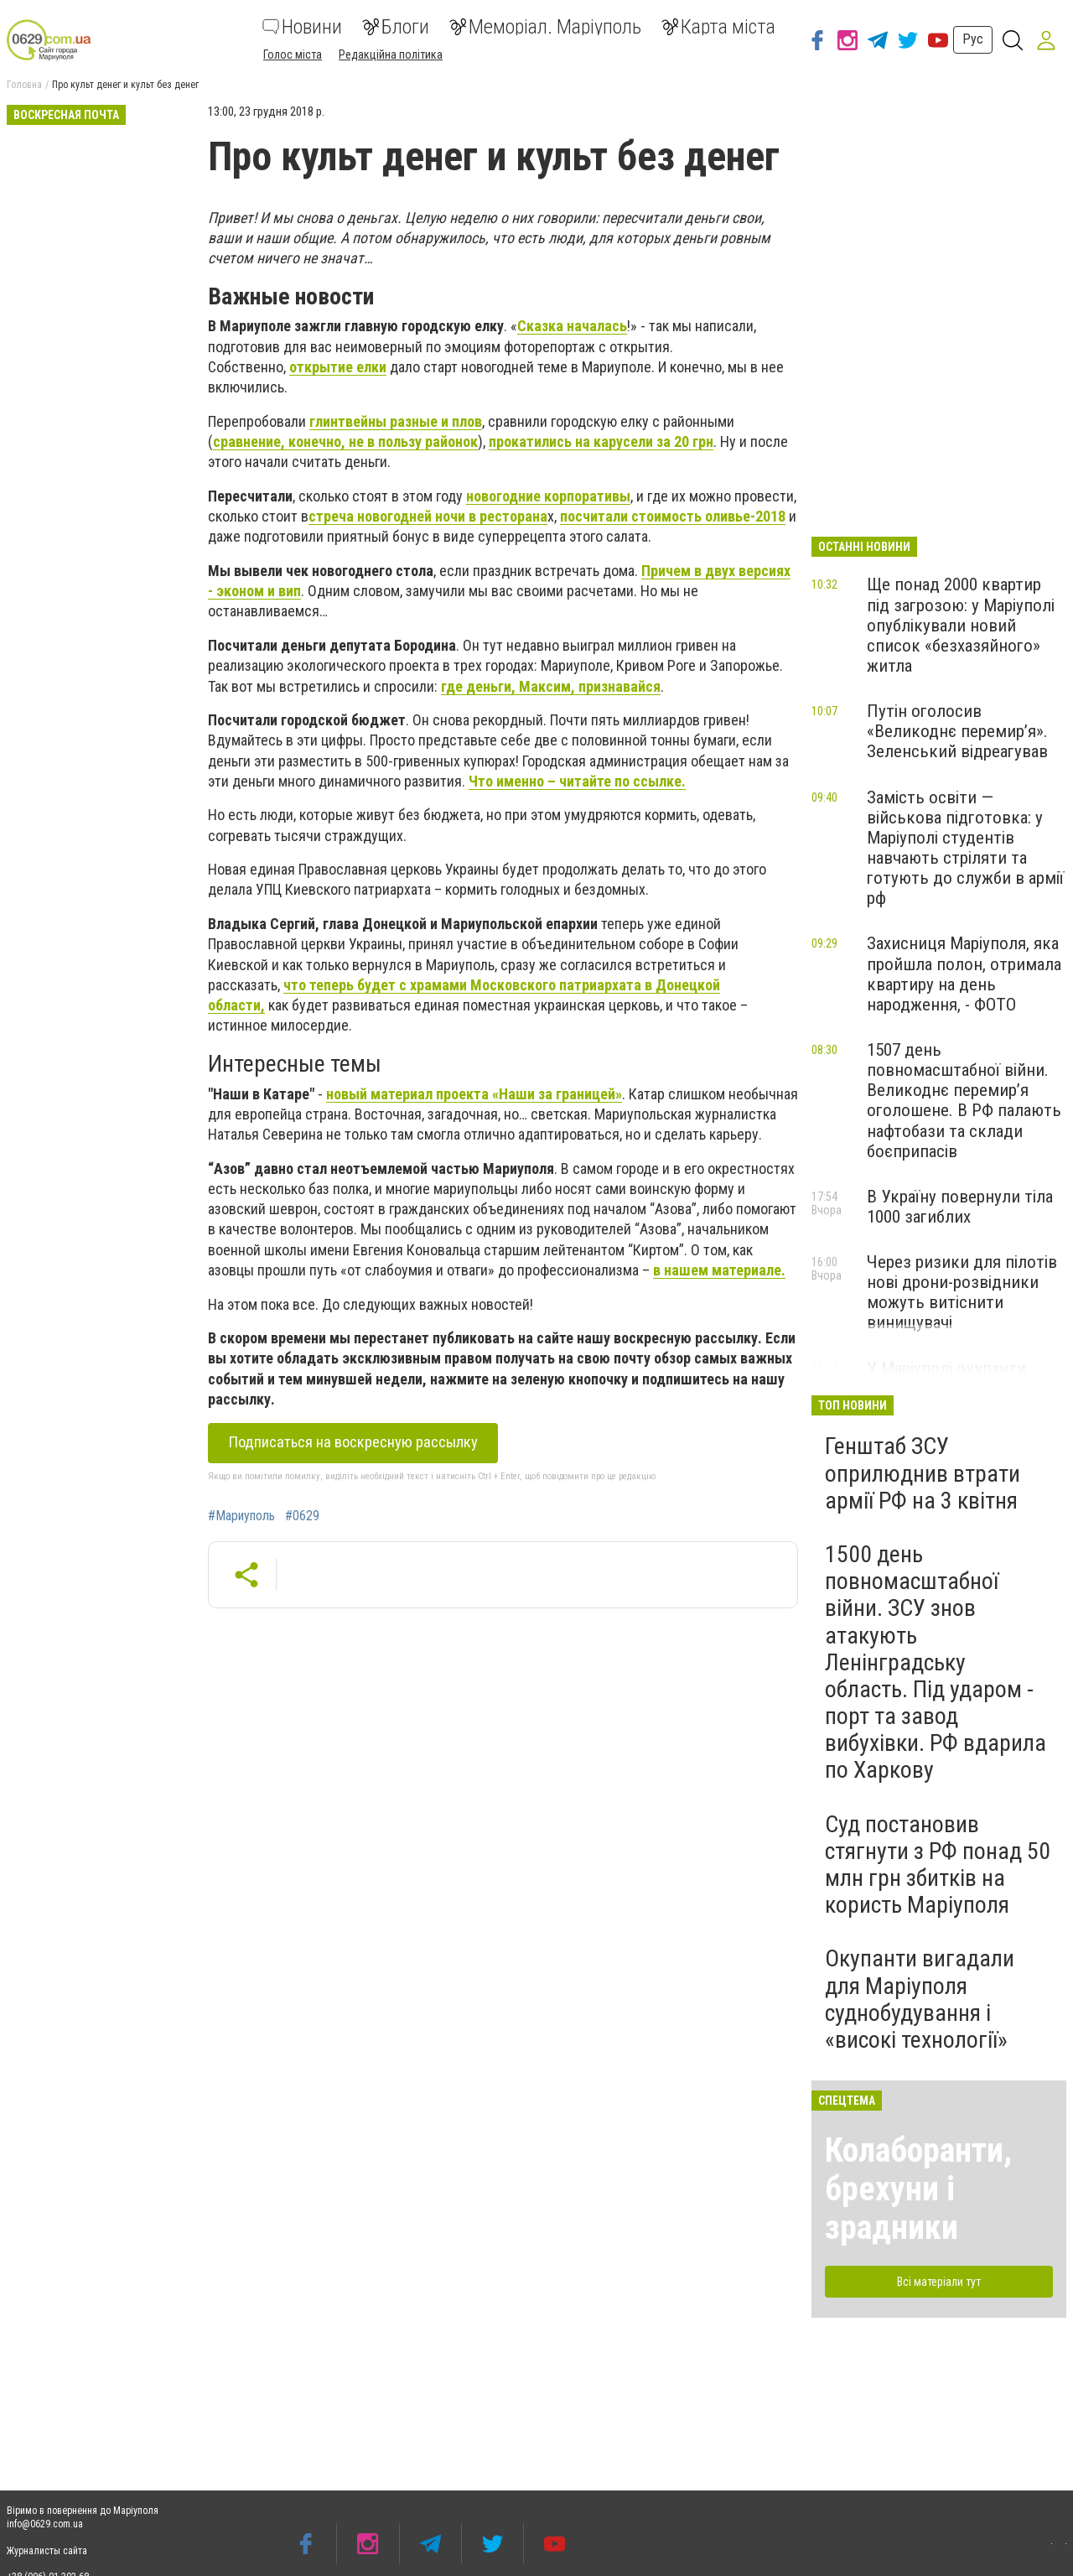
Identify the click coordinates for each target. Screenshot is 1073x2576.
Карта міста (718, 26)
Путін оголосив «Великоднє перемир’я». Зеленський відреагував (957, 731)
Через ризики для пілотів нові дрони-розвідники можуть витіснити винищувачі (962, 1292)
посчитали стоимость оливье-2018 (672, 516)
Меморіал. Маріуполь (545, 26)
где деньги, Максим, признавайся (551, 686)
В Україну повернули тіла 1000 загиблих (960, 1207)
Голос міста (292, 54)
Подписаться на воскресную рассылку (349, 1442)
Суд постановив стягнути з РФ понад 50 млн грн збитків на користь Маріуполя (937, 1864)
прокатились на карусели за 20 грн (601, 441)
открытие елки (337, 367)
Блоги (395, 26)
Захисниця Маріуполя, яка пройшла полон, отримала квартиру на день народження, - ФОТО (964, 973)
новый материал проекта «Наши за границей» (474, 1094)
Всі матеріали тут (939, 2281)
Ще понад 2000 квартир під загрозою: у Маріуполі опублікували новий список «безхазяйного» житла (961, 625)
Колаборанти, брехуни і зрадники (918, 2189)
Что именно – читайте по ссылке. (577, 781)
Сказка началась (572, 326)
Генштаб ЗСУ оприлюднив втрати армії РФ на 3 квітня (922, 1473)
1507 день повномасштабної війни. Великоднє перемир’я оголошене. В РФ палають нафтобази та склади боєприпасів (964, 1100)
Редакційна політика (391, 54)
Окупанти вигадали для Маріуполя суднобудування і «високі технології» (919, 1999)
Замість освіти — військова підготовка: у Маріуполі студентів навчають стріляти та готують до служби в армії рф (965, 848)
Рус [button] (972, 39)
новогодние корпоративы (548, 496)
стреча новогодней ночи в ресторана (427, 516)
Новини (302, 26)
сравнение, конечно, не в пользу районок (345, 441)
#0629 (302, 1515)
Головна (24, 85)
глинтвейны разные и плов (395, 421)
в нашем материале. (719, 1270)
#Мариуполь (241, 1515)
